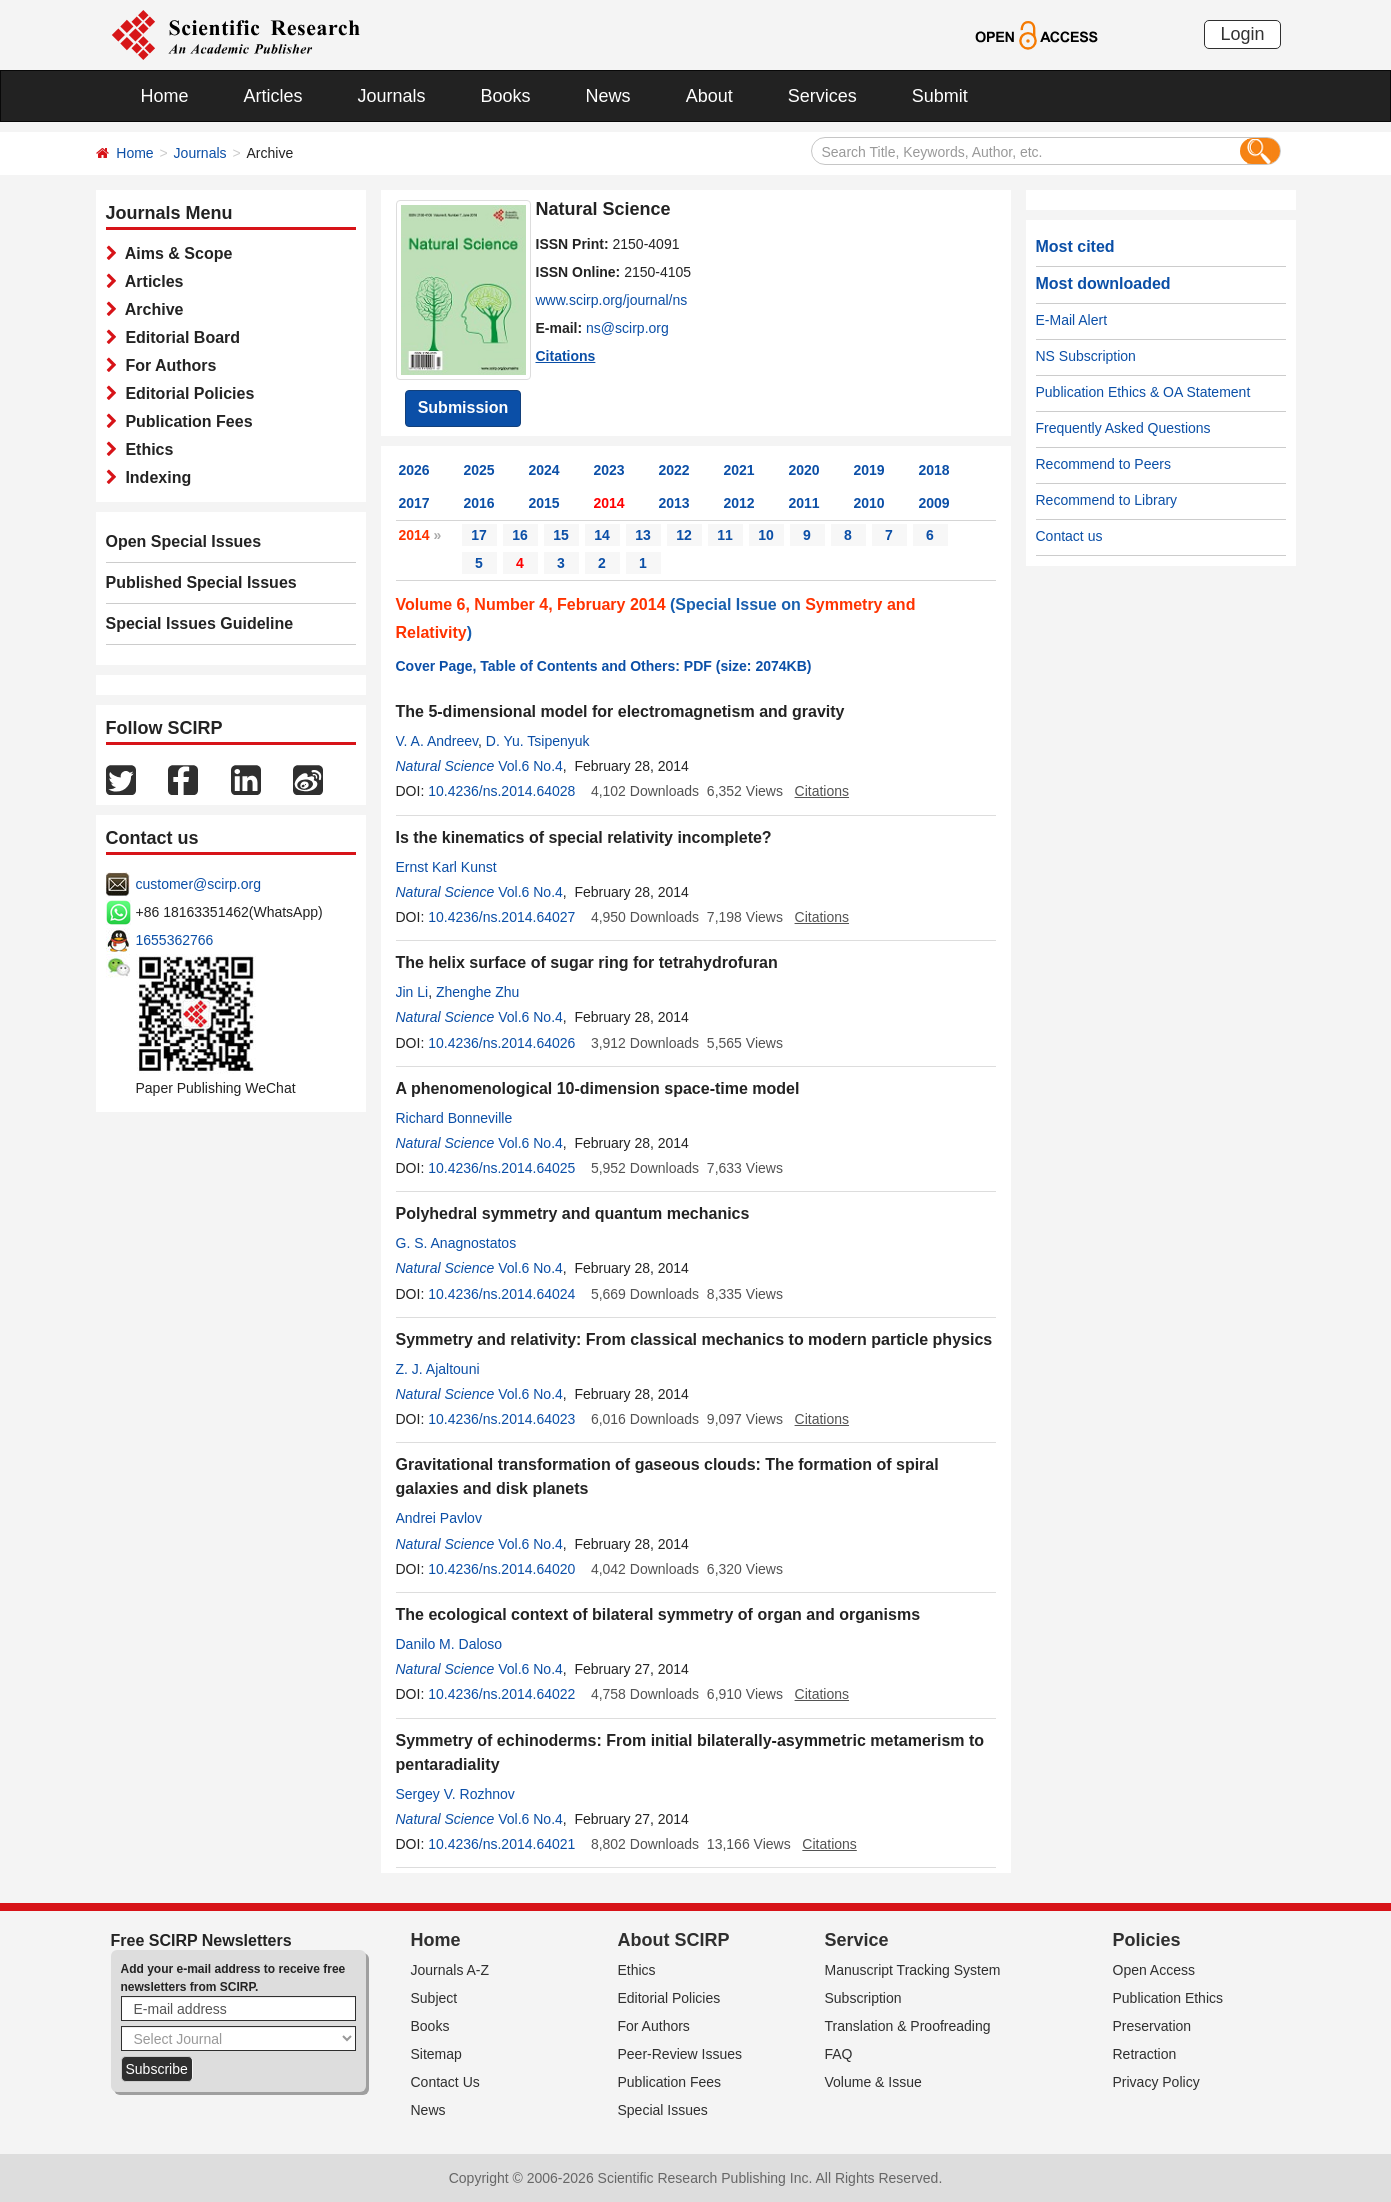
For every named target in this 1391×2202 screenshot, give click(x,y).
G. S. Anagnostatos (456, 1243)
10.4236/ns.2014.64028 (501, 791)
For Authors (167, 365)
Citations (566, 356)
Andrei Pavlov (439, 1518)
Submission (463, 407)
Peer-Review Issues (680, 2054)
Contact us (1069, 536)
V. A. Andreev (437, 741)
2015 (544, 503)
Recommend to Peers (1103, 464)
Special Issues (663, 2110)
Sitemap (436, 2054)
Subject (434, 1998)
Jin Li (412, 992)
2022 (674, 470)
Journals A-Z (450, 1970)
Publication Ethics (1168, 1998)
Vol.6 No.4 (530, 766)
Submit (940, 96)
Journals (392, 96)
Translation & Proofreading (908, 2026)
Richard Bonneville (454, 1118)
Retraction (1145, 2054)
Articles (273, 96)
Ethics (145, 449)
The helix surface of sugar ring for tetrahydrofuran (587, 962)
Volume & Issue (873, 2082)
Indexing (154, 477)
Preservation (1152, 2026)
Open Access (1154, 1970)
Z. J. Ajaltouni (438, 1369)
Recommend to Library (1107, 500)
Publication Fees (185, 421)
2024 (544, 470)
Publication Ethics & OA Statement (1143, 392)
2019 (869, 470)
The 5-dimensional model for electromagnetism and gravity (620, 711)
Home (165, 96)
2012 (739, 503)
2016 (479, 503)
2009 (934, 503)
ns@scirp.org (627, 328)
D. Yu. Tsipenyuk (538, 741)
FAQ (839, 2054)
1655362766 (175, 940)
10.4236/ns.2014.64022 (501, 1694)
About (709, 96)
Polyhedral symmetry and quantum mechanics (573, 1213)
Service (857, 1940)
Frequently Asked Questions (1123, 428)
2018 (934, 470)
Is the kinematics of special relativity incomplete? (584, 837)
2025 (479, 470)
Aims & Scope (175, 253)
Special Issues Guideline (200, 623)
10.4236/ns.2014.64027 (501, 917)
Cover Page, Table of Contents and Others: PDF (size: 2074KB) (604, 666)
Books (506, 96)
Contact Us (445, 2082)
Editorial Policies (186, 393)
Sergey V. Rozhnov (455, 1794)
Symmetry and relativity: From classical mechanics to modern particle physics (694, 1339)
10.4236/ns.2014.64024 (501, 1294)
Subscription (863, 1998)
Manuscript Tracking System (913, 1970)
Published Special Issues (201, 582)
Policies (1147, 1940)
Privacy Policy (1156, 2082)
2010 (869, 503)
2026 (414, 470)
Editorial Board (179, 337)
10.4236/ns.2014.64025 (501, 1168)
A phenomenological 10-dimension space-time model (598, 1088)
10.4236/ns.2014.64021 (501, 1844)
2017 (414, 503)
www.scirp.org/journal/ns (612, 300)
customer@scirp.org (198, 884)
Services (822, 96)
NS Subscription (1086, 356)
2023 (609, 470)
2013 (674, 503)
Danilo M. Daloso (449, 1644)
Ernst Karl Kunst (446, 867)
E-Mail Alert (1072, 320)
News (608, 96)
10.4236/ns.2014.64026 (501, 1043)
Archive (150, 309)
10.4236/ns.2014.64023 (501, 1419)
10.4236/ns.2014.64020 (501, 1569)
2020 (804, 470)
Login (1242, 34)
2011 (804, 503)
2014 (609, 503)
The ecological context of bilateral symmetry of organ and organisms (658, 1614)
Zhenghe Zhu (477, 992)
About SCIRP (674, 1940)
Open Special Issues (184, 541)
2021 (739, 470)
